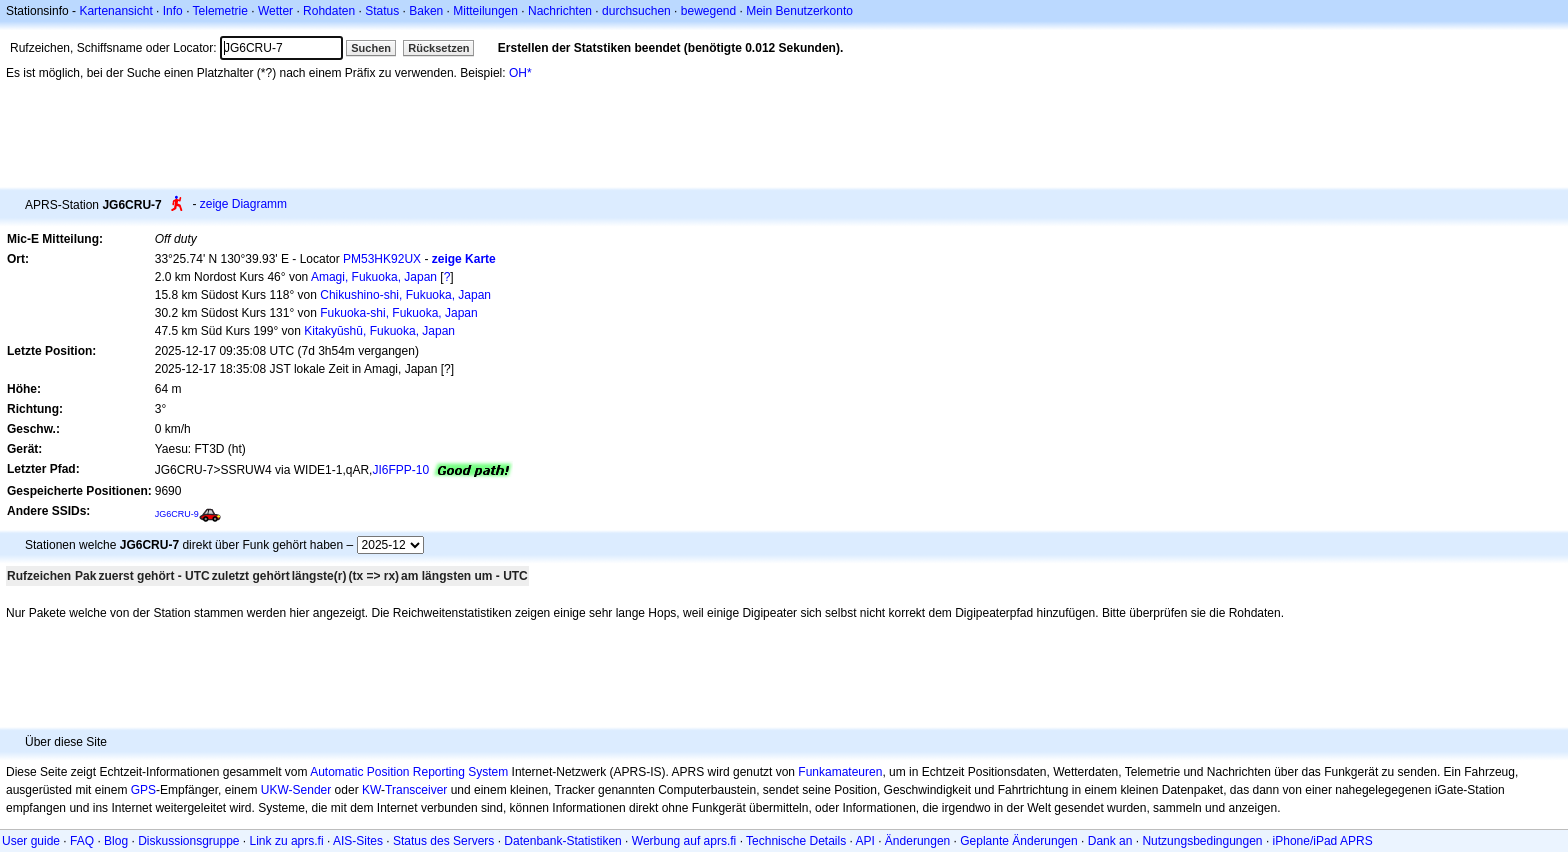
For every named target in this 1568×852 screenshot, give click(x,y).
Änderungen (917, 841)
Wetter (275, 11)
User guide (31, 841)
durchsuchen (636, 11)
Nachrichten (560, 11)
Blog (116, 841)
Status (382, 11)
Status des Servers (443, 841)
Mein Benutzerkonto (799, 11)
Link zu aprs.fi (287, 841)
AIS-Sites (358, 841)
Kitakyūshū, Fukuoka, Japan (379, 331)
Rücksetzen (438, 48)
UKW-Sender (296, 790)
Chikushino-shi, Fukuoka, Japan (405, 295)
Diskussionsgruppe (188, 841)
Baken (426, 11)
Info (173, 11)
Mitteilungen (485, 11)
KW (371, 790)
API (865, 841)
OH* (520, 73)
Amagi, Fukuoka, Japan (374, 277)
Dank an (1110, 841)
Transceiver (416, 790)
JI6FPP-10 (400, 470)
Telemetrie (220, 11)
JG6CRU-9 (177, 514)
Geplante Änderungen (1018, 841)
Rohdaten (329, 11)
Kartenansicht (115, 11)
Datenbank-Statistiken (562, 841)
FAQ (82, 841)
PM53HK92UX (382, 259)
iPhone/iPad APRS (1323, 841)
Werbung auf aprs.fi (684, 841)
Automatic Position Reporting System (409, 772)
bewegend (708, 11)
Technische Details (796, 841)
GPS (143, 790)
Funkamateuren (840, 772)
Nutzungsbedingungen (1202, 841)
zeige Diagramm (243, 204)
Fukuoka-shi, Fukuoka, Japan (398, 313)
